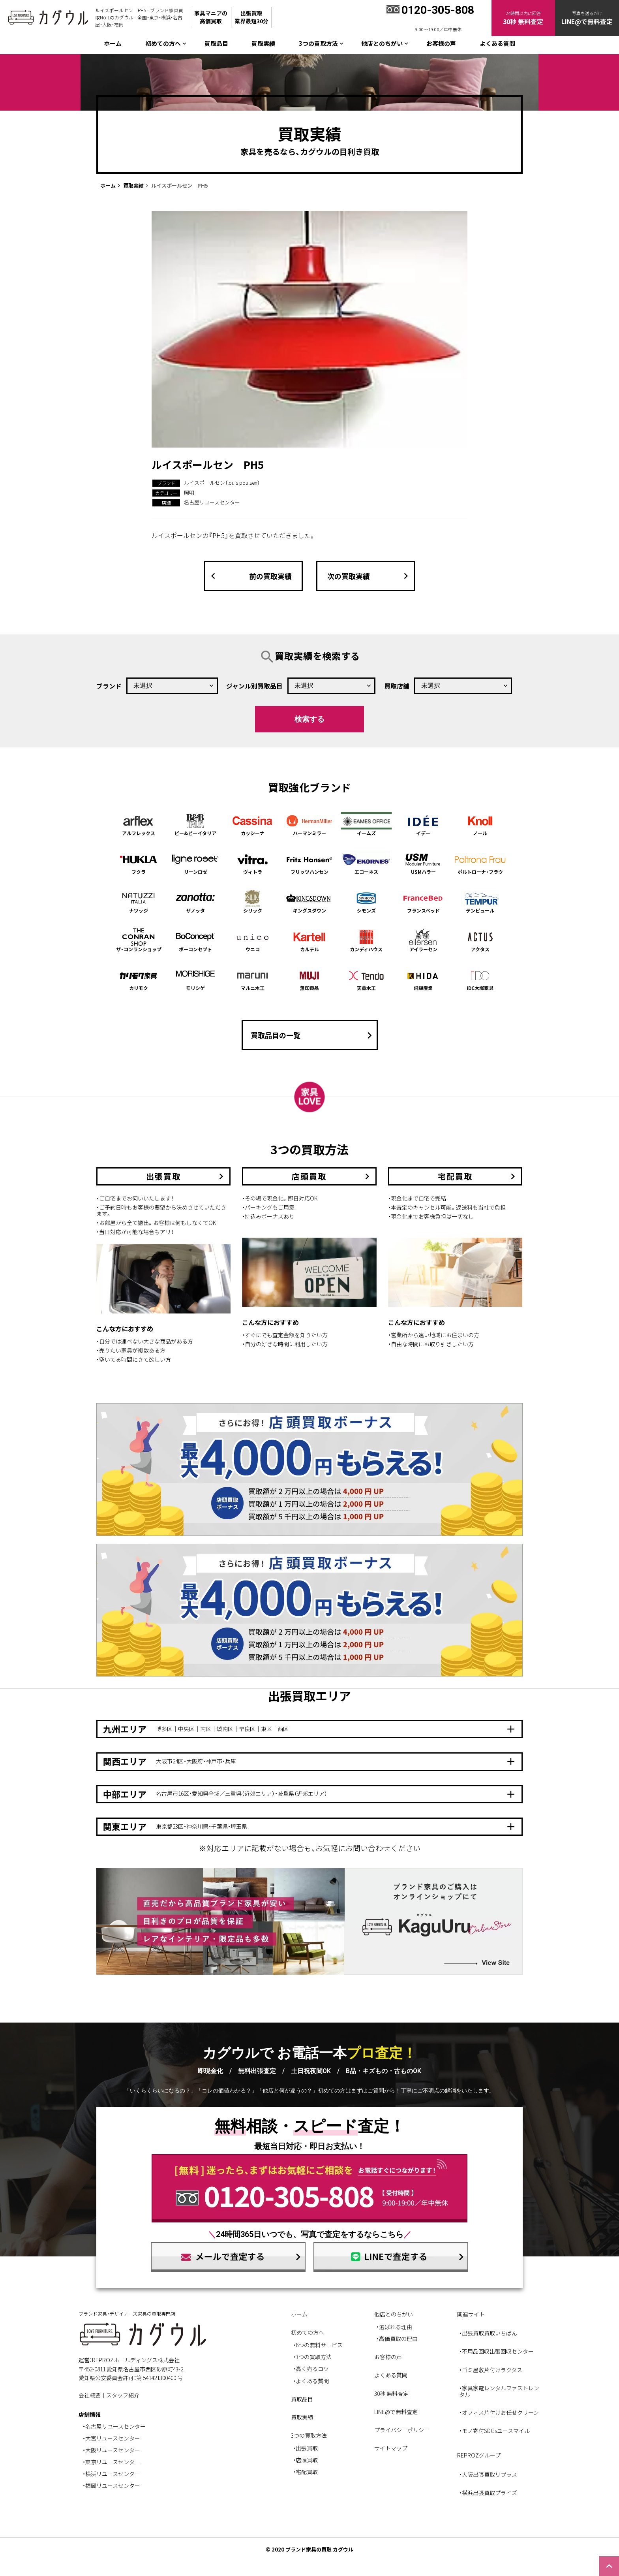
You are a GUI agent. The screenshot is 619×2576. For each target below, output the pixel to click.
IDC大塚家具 (480, 979)
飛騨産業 (423, 979)
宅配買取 (307, 2472)
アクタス (480, 940)
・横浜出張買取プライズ (488, 2493)
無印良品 (309, 979)
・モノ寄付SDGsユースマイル (494, 2431)
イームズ (366, 824)
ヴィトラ (252, 863)
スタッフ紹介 (122, 2395)
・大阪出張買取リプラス (488, 2474)
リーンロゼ (195, 863)
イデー (423, 824)
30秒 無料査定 (391, 2393)
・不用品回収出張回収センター (496, 2351)
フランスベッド (423, 902)
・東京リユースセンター (111, 2462)
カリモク (138, 979)
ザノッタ (195, 902)
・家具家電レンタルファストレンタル (499, 2391)
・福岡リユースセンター (111, 2485)
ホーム (113, 43)
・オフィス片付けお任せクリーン (499, 2412)
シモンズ (366, 902)
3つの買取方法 (314, 2357)
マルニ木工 (252, 979)
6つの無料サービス (319, 2345)
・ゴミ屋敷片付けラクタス (490, 2370)
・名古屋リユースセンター (114, 2426)
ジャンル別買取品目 (254, 686)
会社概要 (90, 2395)
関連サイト (471, 2314)
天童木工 (366, 979)
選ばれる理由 (395, 2327)
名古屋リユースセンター (212, 502)
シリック (252, 902)
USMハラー (423, 863)
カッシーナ (252, 824)
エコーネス (366, 863)
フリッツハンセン (309, 863)
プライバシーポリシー (402, 2430)
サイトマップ (390, 2448)
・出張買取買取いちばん (488, 2333)
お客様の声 (441, 43)
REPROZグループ (479, 2455)
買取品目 (216, 43)
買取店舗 (396, 686)
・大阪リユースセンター (111, 2450)
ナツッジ (138, 902)
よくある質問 (497, 43)
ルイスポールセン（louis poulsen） (222, 482)
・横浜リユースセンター (111, 2474)
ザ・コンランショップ (138, 940)
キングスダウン (309, 902)
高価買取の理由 (398, 2339)
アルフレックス (138, 824)
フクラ (138, 863)
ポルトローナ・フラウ (480, 863)
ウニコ (252, 940)
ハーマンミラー (309, 824)
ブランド (109, 686)
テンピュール (480, 902)
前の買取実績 (249, 576)
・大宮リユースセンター (111, 2438)
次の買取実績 (369, 576)
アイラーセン (423, 940)
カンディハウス (366, 940)
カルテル (309, 940)
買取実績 (263, 43)
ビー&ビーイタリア (195, 824)
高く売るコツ (312, 2369)
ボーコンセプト (195, 940)
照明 (189, 492)
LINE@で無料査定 (396, 2412)
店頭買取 (307, 2460)
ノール (480, 824)
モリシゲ (195, 979)
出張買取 (307, 2448)
